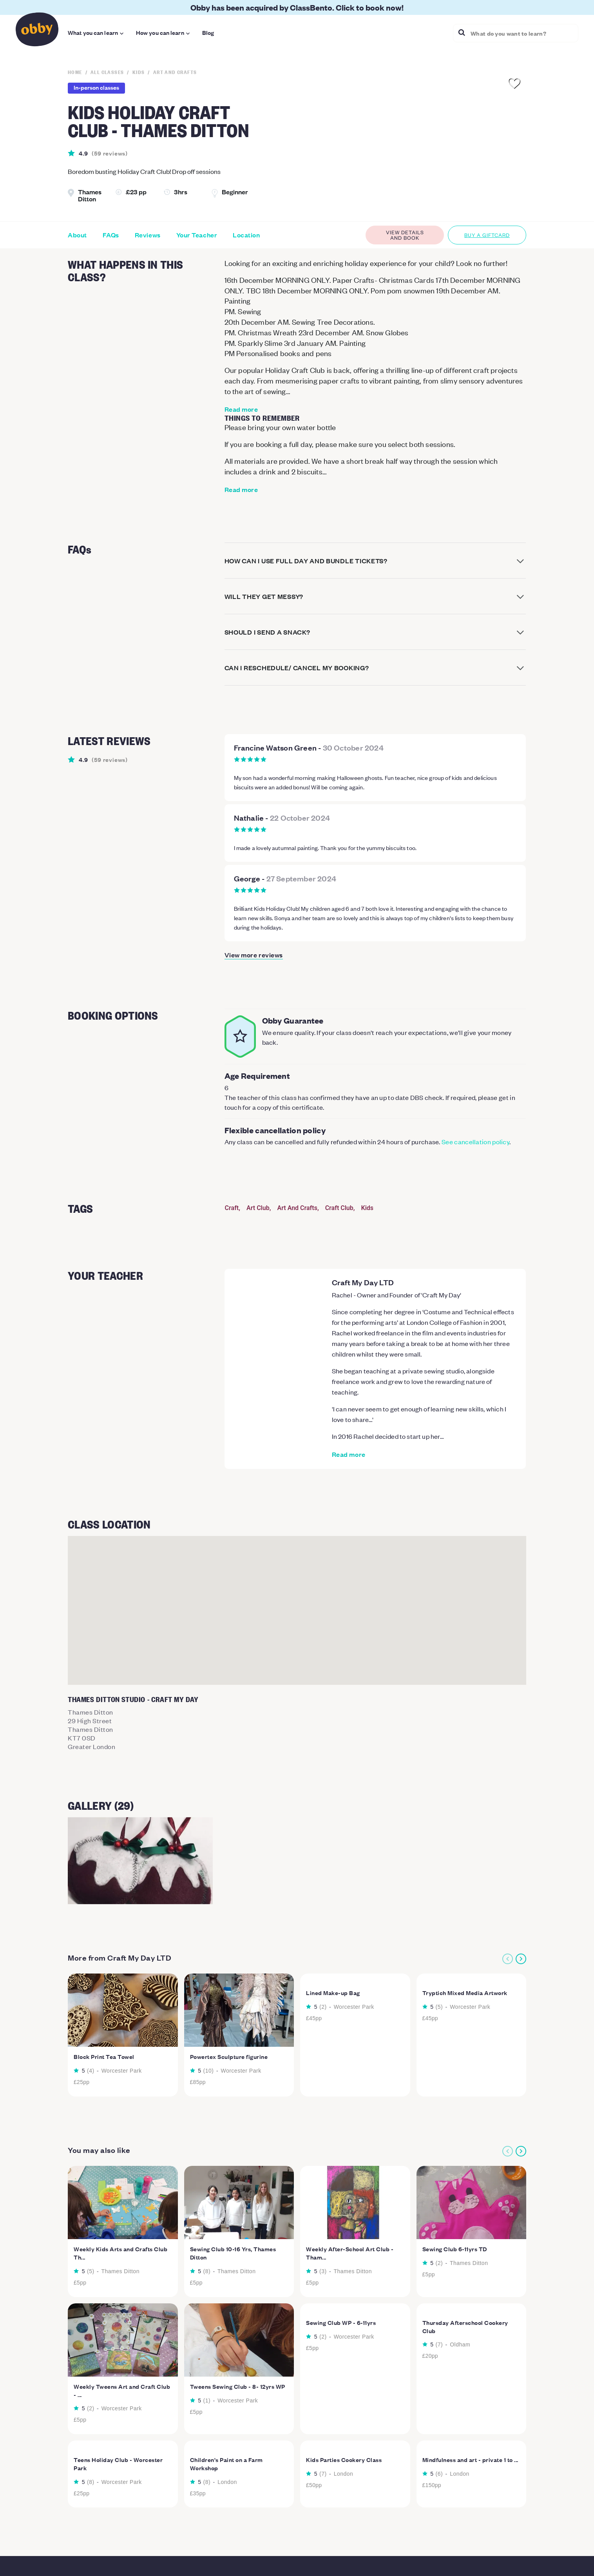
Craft (232, 1208)
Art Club (258, 1208)
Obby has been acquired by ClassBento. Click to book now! (297, 7)
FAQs (111, 235)
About (77, 235)
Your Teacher (196, 235)
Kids (367, 1208)
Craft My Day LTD (363, 1282)
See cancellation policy (475, 1141)
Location (246, 235)
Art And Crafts (297, 1208)
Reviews (148, 235)
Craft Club (339, 1208)
